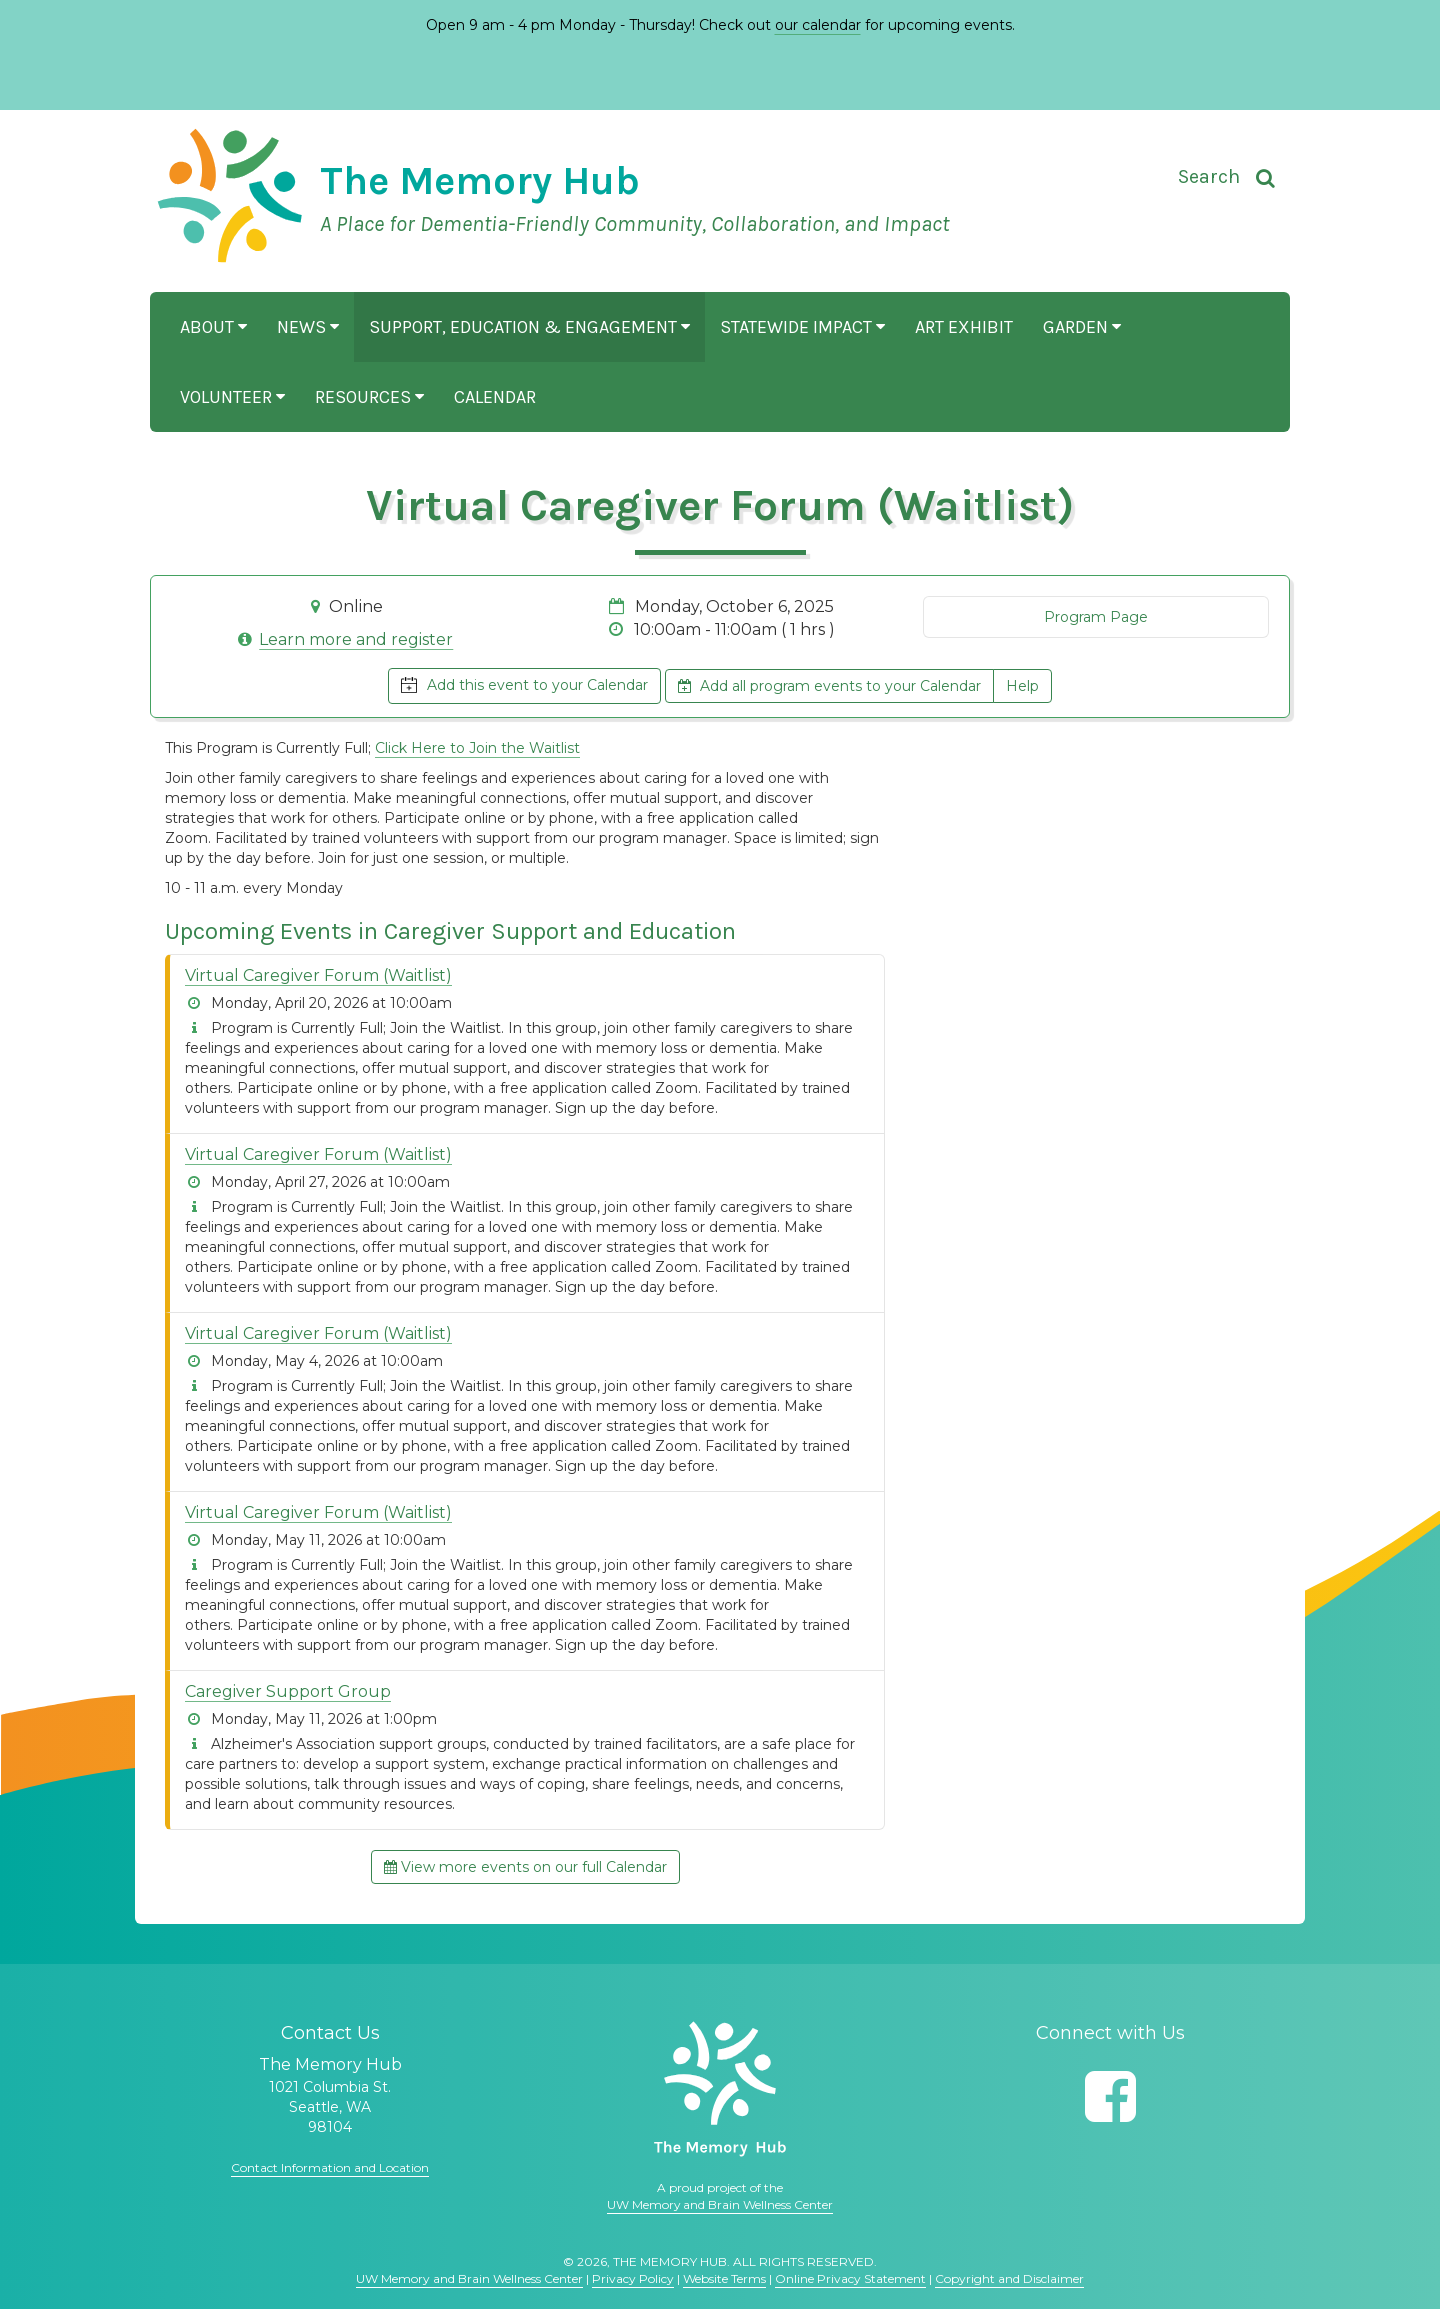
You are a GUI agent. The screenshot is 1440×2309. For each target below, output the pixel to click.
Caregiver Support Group (288, 1691)
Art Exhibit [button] (964, 327)
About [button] (213, 327)
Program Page (1096, 617)
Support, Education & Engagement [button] (529, 327)
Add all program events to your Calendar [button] (829, 686)
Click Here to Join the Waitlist (477, 748)
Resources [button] (369, 397)
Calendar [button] (495, 397)
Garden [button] (1082, 327)
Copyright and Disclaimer (1009, 2278)
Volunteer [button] (232, 397)
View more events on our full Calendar (525, 1867)
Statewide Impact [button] (802, 327)
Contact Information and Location (330, 2167)
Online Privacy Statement (850, 2278)
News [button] (308, 327)
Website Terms (724, 2278)
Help (1022, 686)
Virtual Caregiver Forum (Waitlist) (318, 975)
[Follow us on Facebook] (1110, 2096)
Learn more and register (356, 639)
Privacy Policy (633, 2278)
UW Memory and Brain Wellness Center (720, 2204)
